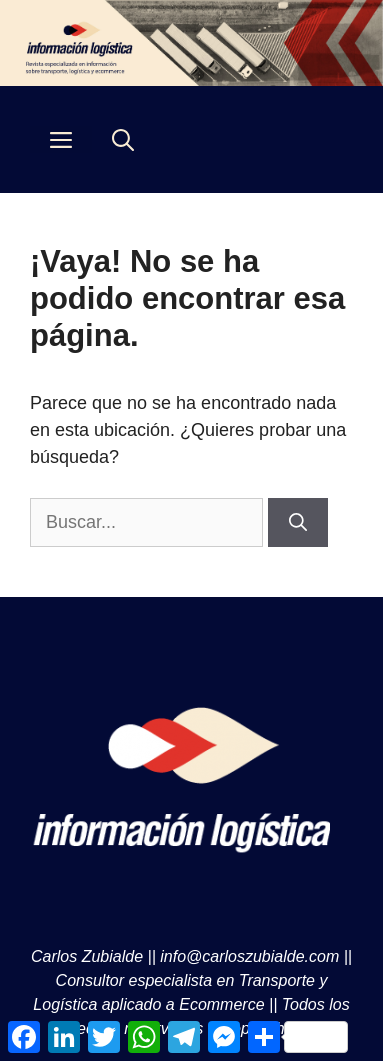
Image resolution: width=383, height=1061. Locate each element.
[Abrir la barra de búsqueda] (123, 139)
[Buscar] (298, 522)
